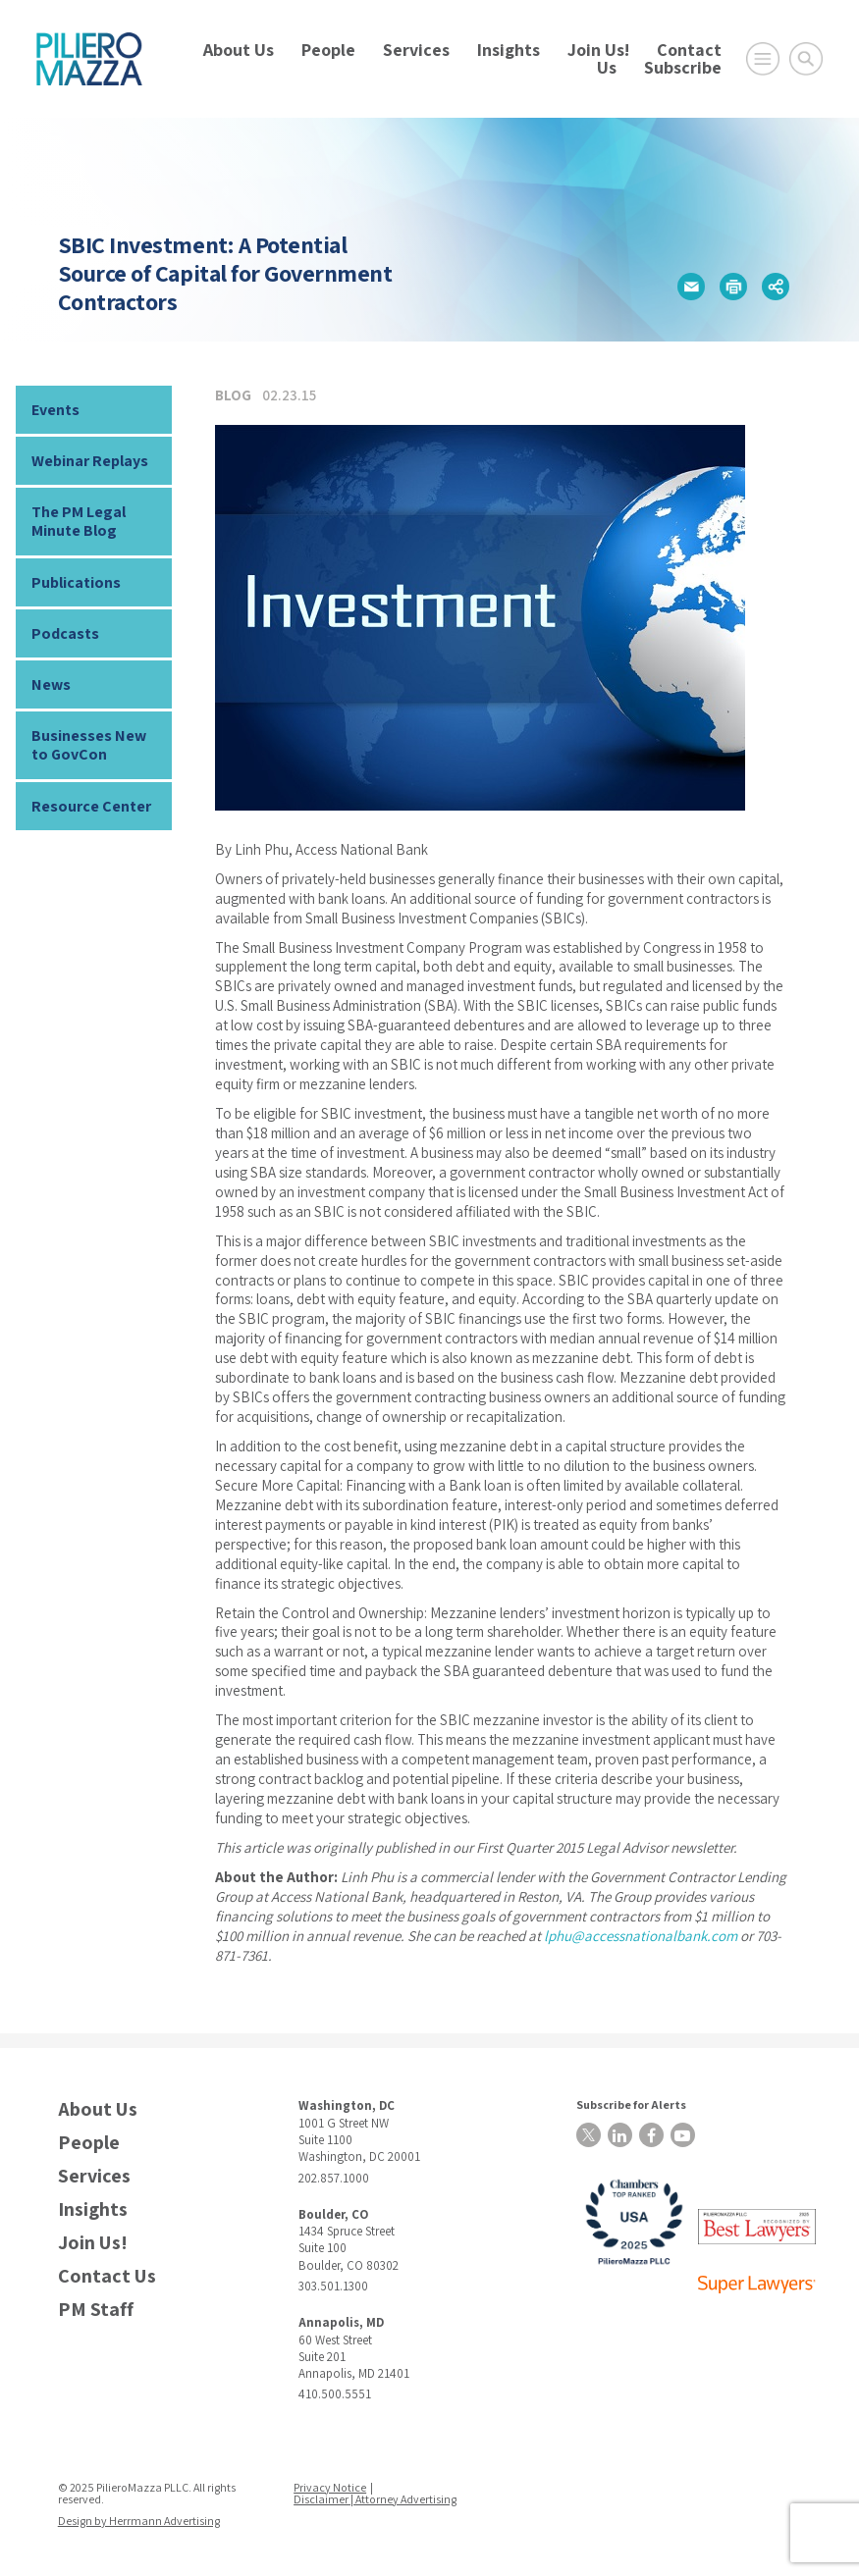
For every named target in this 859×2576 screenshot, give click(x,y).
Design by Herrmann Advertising (139, 2520)
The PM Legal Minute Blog (78, 521)
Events (55, 409)
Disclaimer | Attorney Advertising (375, 2499)
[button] (691, 286)
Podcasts (65, 633)
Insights (508, 49)
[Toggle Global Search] (806, 59)
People (328, 49)
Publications (76, 582)
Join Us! (598, 49)
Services (416, 49)
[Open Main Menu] (762, 59)
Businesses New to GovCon (88, 744)
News (51, 684)
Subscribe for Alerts (631, 2104)
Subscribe (683, 67)
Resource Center (91, 806)
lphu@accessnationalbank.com (640, 1935)
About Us (238, 49)
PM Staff (96, 2309)
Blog (233, 395)
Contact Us (107, 2276)
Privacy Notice (330, 2487)
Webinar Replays (89, 460)
